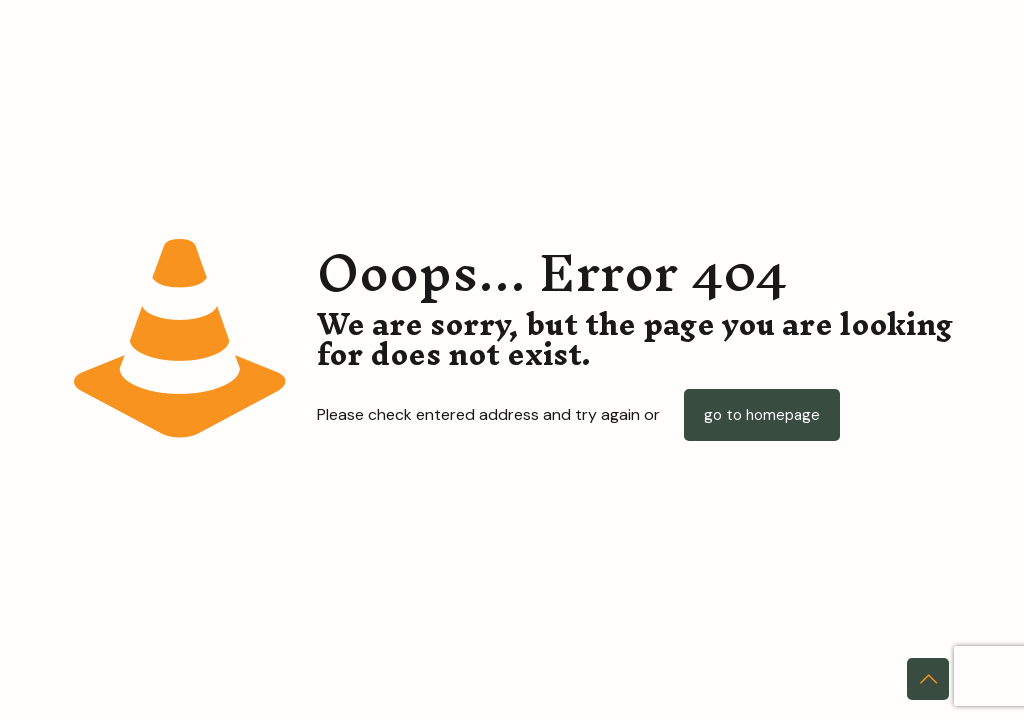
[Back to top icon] (928, 679)
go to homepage (762, 415)
